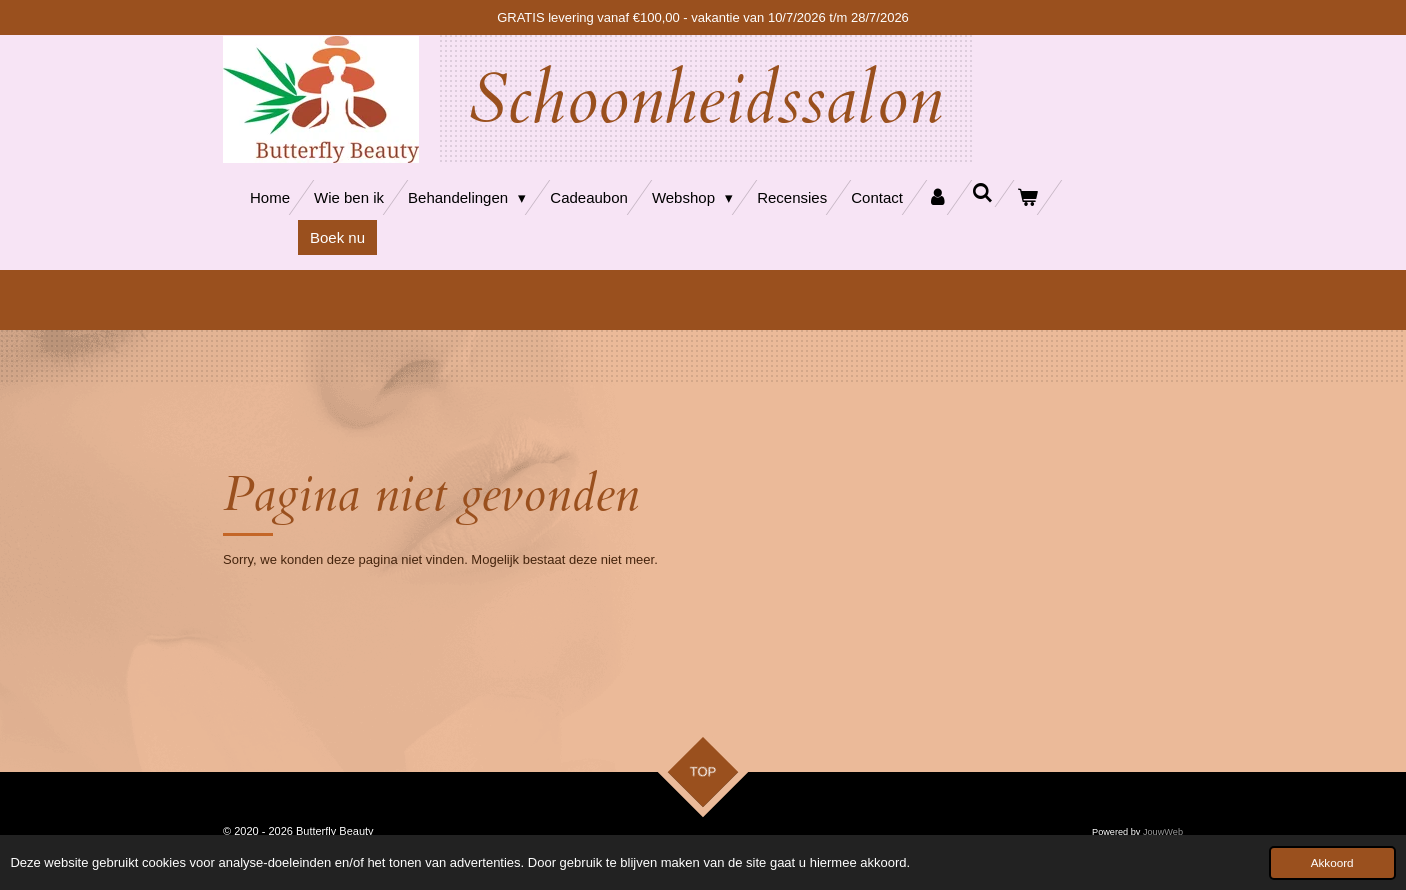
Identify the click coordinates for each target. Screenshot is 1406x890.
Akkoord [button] (1332, 862)
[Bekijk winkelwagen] (1027, 197)
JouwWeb (1163, 832)
